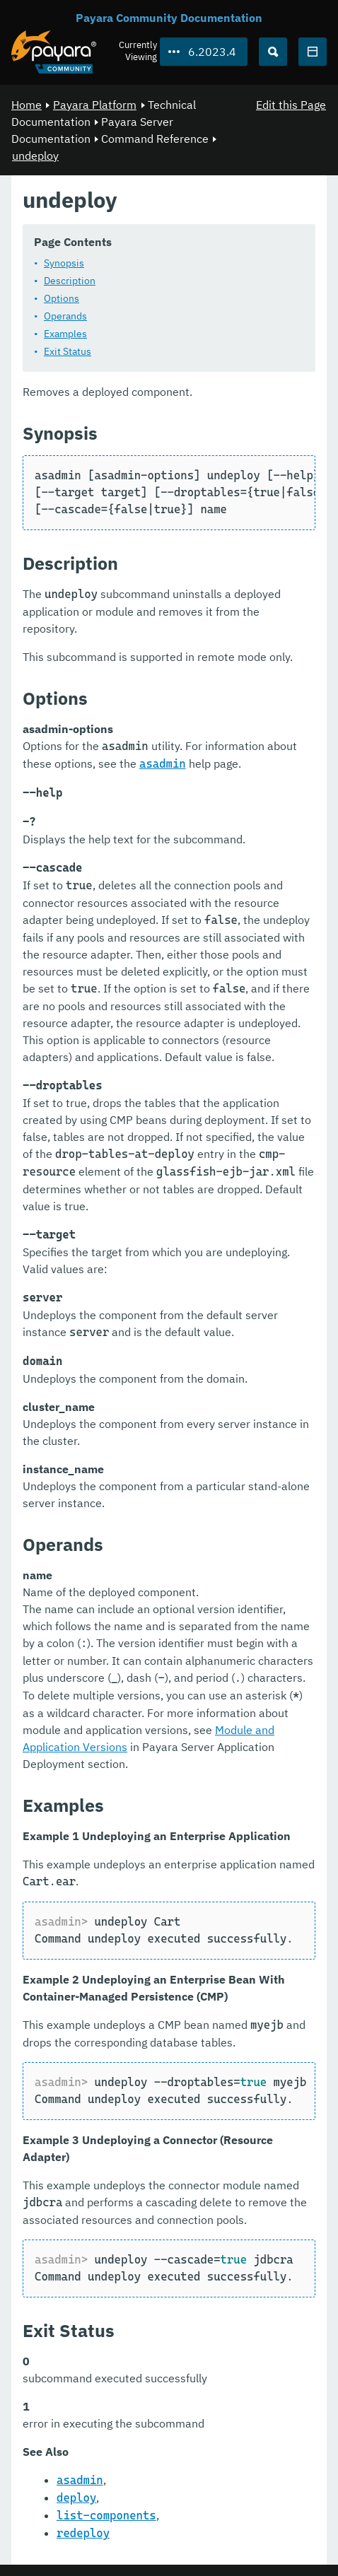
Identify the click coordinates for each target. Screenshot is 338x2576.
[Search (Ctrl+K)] (273, 51)
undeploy (35, 155)
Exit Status (67, 351)
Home (26, 105)
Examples (65, 333)
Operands (65, 316)
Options (61, 298)
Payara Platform (94, 105)
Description (69, 280)
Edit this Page (291, 105)
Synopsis (64, 263)
